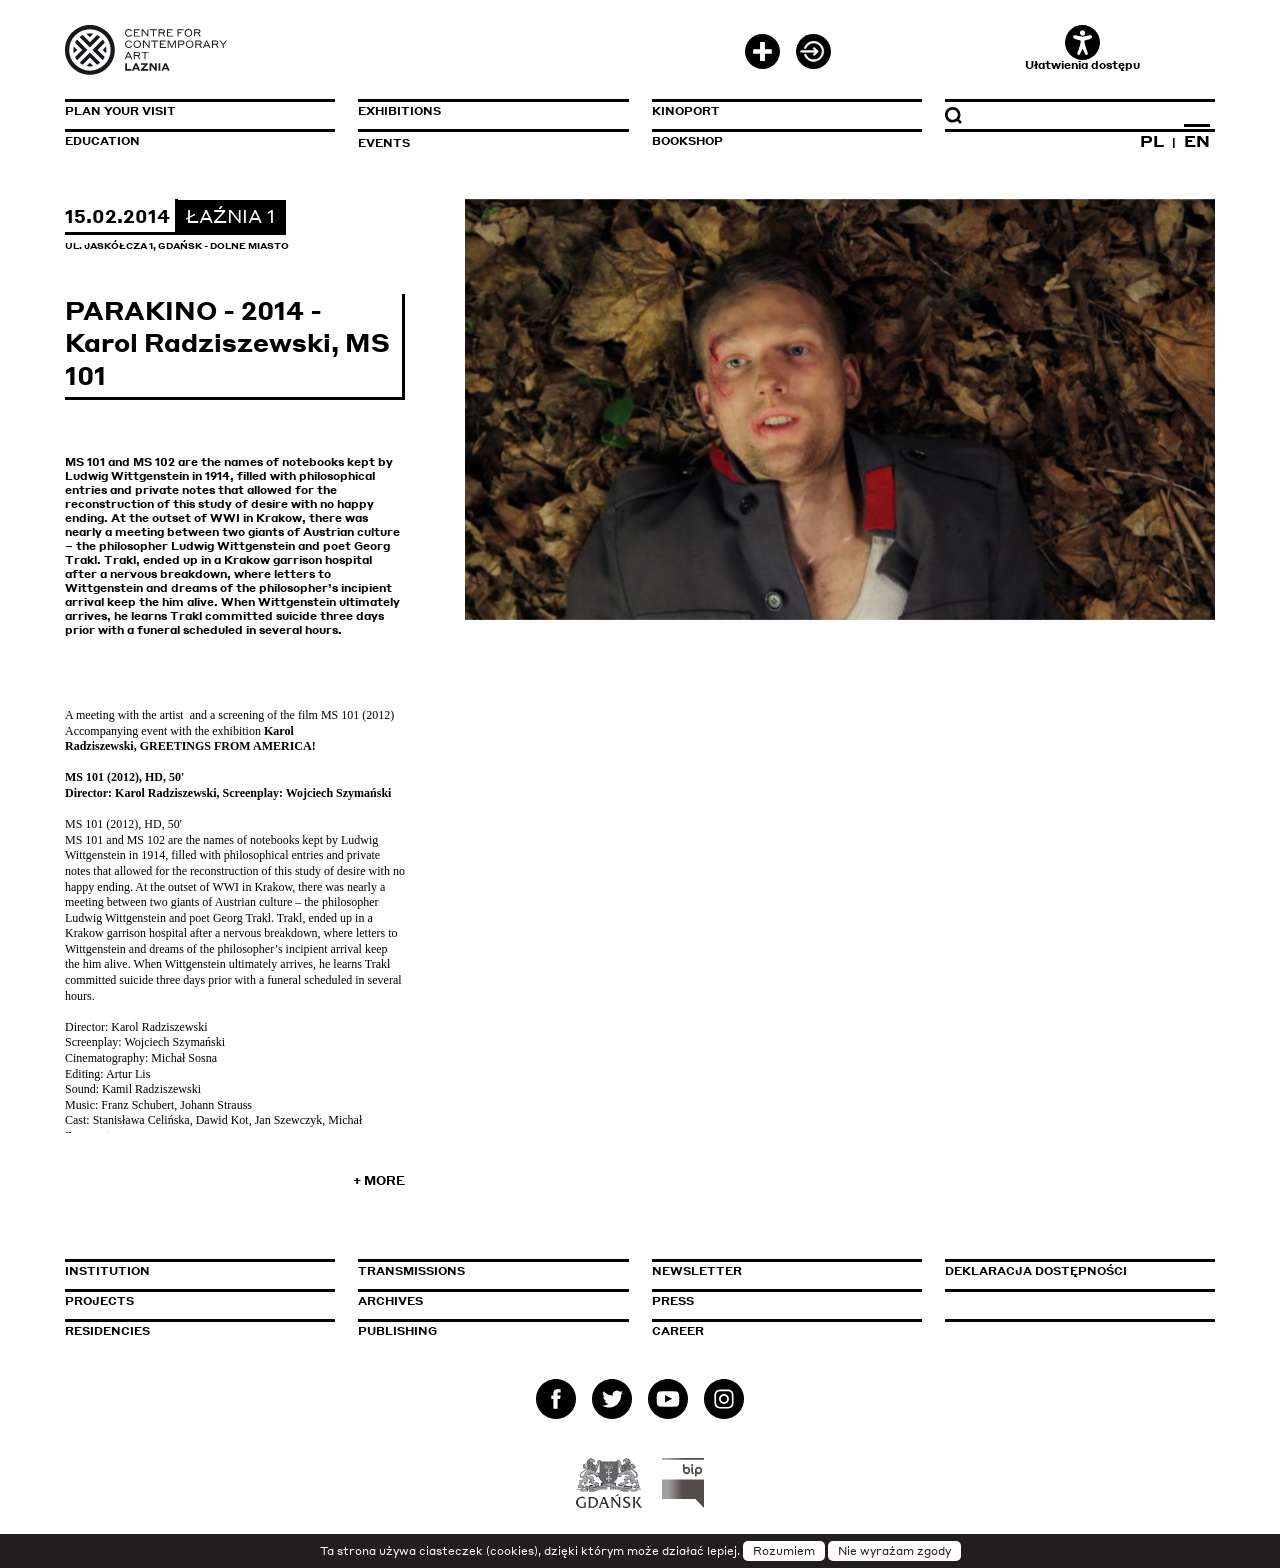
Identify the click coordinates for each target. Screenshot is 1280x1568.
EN (1197, 141)
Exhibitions (399, 111)
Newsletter (697, 1271)
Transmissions (493, 1271)
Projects (99, 1301)
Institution (107, 1271)
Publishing (397, 1331)
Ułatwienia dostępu (1082, 48)
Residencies (107, 1331)
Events (384, 143)
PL (1152, 141)
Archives (390, 1301)
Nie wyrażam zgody (894, 1551)
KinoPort (686, 111)
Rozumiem (784, 1551)
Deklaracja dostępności (1036, 1271)
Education (102, 141)
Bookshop (687, 141)
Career (678, 1331)
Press (673, 1301)
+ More (379, 1180)
